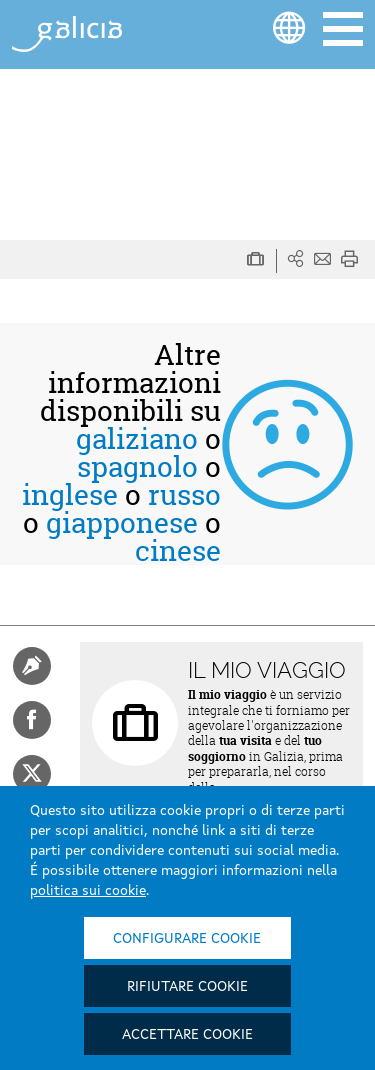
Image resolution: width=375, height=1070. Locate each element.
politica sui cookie (88, 891)
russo (184, 495)
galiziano (137, 439)
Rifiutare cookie (187, 987)
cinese (178, 551)
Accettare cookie (187, 1035)
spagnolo (137, 467)
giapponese (122, 523)
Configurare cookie (187, 939)
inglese (70, 495)
